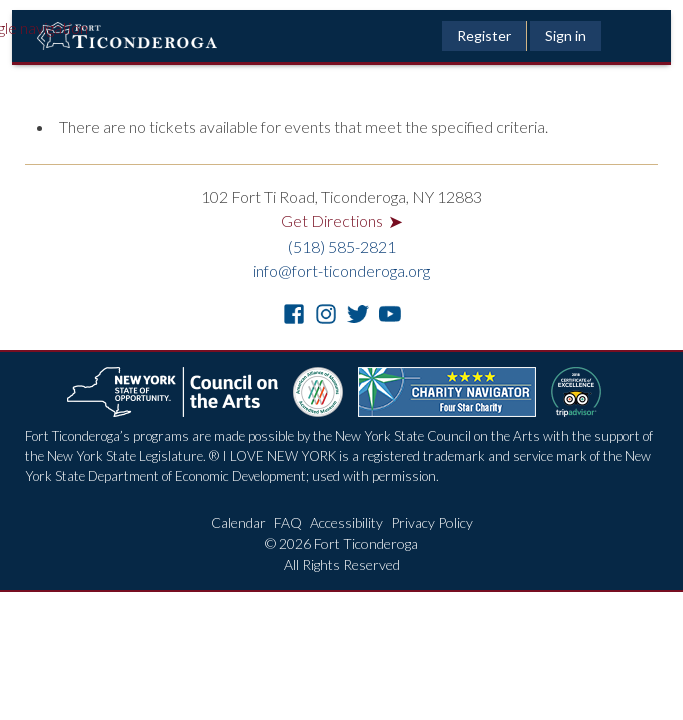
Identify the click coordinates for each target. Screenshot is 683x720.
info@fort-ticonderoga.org (341, 270)
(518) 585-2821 (342, 246)
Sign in (565, 35)
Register (484, 35)
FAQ (288, 522)
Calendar (238, 522)
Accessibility (346, 522)
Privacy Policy (432, 522)
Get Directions (342, 220)
